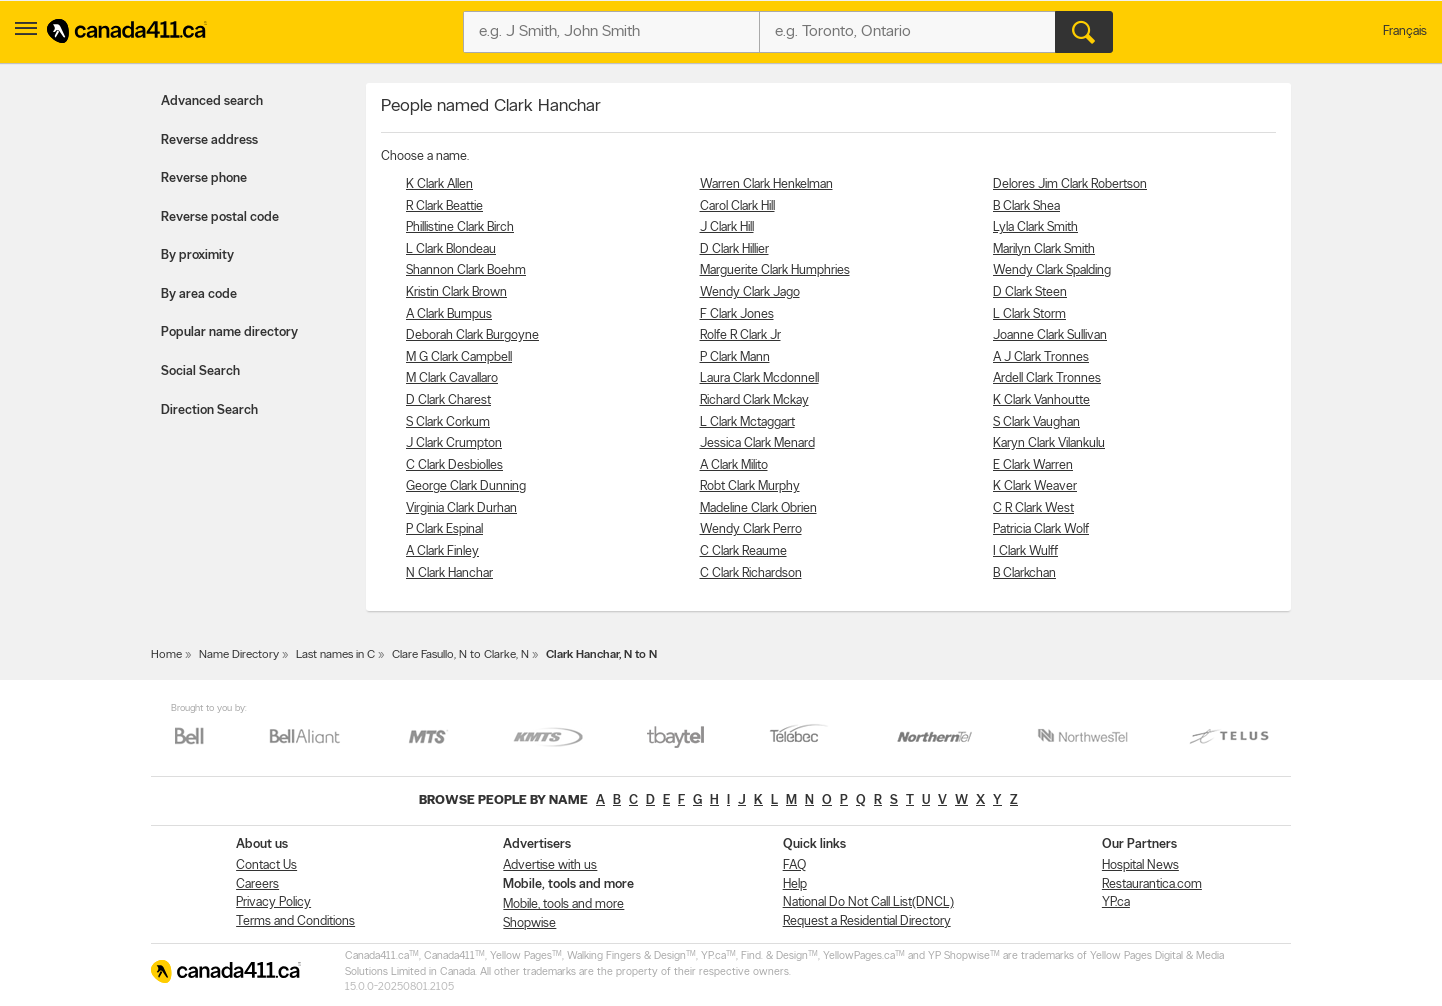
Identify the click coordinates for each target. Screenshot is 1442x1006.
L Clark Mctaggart (747, 422)
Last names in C (335, 655)
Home (166, 655)
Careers (257, 884)
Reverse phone (204, 178)
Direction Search (209, 410)
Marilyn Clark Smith (1044, 249)
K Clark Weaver (1035, 486)
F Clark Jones (737, 314)
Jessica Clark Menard (757, 443)
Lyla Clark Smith (1035, 227)
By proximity (197, 255)
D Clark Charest (448, 400)
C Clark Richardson (751, 573)
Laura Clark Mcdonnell (759, 378)
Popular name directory (229, 332)
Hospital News (1140, 865)
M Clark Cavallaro (452, 378)
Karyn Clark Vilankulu (1049, 443)
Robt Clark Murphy (750, 486)
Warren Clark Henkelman (766, 184)
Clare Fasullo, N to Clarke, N (460, 655)
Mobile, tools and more (563, 904)
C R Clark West (1033, 508)
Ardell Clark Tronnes (1047, 378)
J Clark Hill (727, 227)
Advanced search (212, 101)
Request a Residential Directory (867, 921)
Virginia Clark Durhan (461, 508)
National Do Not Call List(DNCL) (868, 902)
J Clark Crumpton (454, 443)
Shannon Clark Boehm (466, 270)
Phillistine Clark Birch (460, 227)
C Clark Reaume (743, 551)
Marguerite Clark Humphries (775, 270)
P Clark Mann (735, 357)
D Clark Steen (1030, 292)
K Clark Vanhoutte (1041, 400)
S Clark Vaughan (1036, 422)
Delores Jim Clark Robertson (1070, 184)
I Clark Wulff (1025, 551)
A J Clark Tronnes (1041, 357)
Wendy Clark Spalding (1052, 270)
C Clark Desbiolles (454, 465)
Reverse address (209, 140)
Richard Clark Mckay (754, 400)
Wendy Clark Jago (750, 292)
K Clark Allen (439, 184)
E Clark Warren (1033, 465)
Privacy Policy (273, 902)
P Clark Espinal (444, 529)
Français (1405, 31)
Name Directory (239, 655)
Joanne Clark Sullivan (1050, 335)
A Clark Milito (734, 465)
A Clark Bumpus (449, 314)
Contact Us (266, 865)
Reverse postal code (220, 217)
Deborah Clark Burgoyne (472, 335)
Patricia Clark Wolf (1041, 529)
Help (795, 884)
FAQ (794, 865)
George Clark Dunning (466, 486)
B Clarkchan (1024, 573)
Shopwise (529, 923)
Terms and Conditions (295, 921)
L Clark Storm (1029, 314)
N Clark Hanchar (449, 573)
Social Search (200, 371)
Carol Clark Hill (737, 206)
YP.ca (1116, 902)
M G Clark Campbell (459, 357)
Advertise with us (550, 865)
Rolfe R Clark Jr (740, 335)
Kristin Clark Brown (456, 292)
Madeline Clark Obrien (758, 508)
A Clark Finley (442, 551)
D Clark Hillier (734, 249)
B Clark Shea (1026, 206)
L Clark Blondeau (451, 249)
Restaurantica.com (1152, 884)
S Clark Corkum (448, 422)
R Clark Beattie (444, 206)
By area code (199, 294)
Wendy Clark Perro (751, 529)
